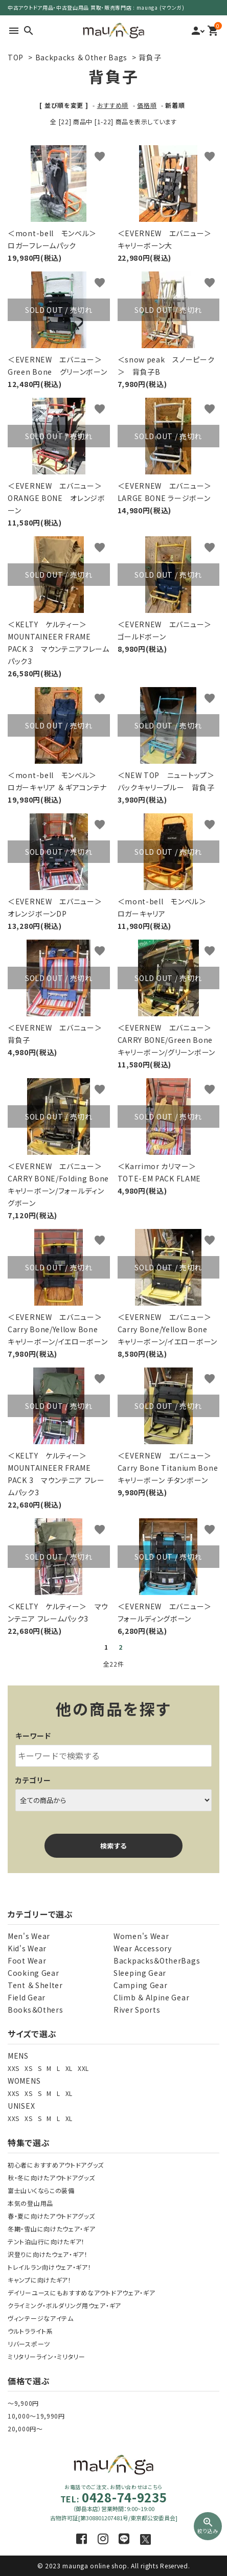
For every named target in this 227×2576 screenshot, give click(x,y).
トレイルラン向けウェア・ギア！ (50, 2267)
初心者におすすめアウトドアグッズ (56, 2164)
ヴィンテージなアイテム (41, 2318)
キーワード (33, 1735)
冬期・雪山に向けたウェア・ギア (52, 2228)
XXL (83, 2068)
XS (28, 2068)
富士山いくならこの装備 (41, 2190)
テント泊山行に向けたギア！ (46, 2241)
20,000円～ (25, 2428)
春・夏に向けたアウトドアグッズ (51, 2216)
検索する (113, 1846)
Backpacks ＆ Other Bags (81, 57)
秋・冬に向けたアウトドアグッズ (51, 2177)
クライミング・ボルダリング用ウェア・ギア (64, 2305)
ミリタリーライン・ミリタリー (46, 2356)
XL (69, 2068)
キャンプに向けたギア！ (40, 2279)
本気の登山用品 (30, 2203)
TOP (16, 57)
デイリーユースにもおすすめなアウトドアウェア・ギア (81, 2292)
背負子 (150, 57)
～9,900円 (23, 2403)
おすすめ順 (113, 105)
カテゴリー (33, 1780)
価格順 (146, 105)
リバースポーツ (29, 2343)
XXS (13, 2068)
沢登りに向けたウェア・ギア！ (48, 2254)
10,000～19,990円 (36, 2415)
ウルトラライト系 (30, 2331)
